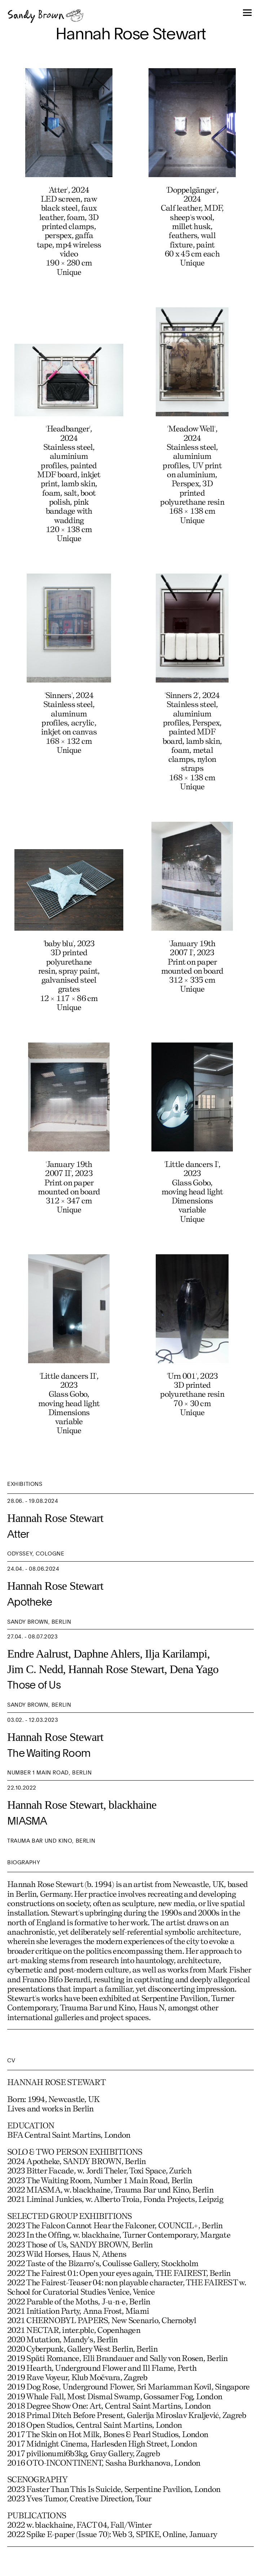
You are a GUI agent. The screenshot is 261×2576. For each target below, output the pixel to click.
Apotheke (29, 1603)
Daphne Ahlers (107, 1653)
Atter (18, 1535)
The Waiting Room (48, 1754)
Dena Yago (193, 1669)
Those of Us (34, 1686)
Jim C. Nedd (35, 1669)
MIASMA (27, 1822)
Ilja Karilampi (176, 1653)
